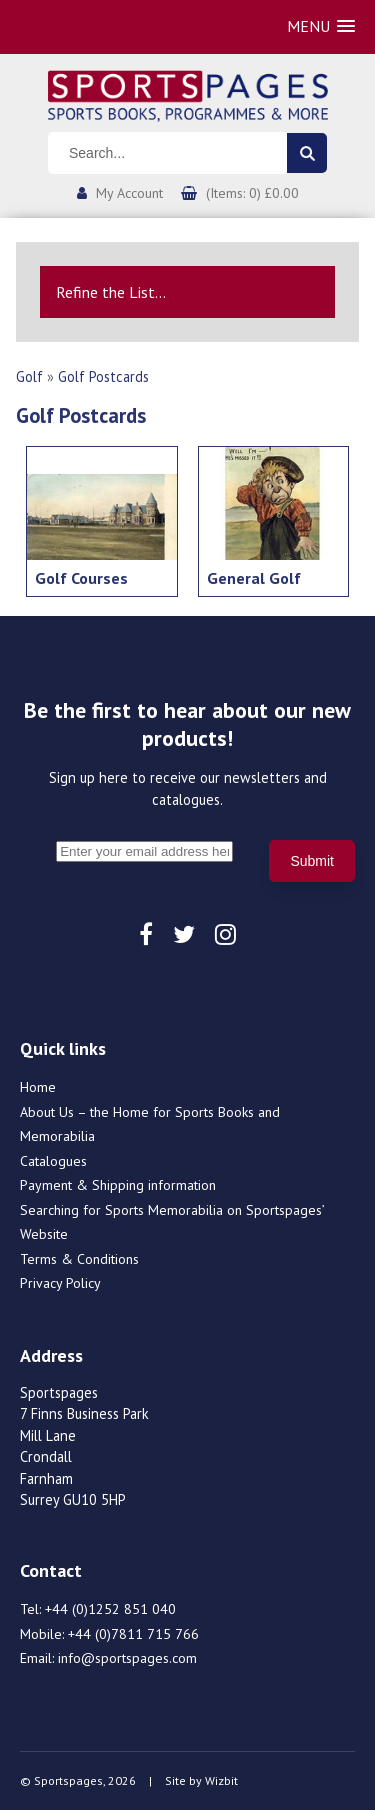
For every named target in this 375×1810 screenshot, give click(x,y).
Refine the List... (111, 292)
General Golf (254, 578)
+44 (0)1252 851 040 (110, 1609)
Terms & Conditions (79, 1259)
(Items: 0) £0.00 (252, 193)
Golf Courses (81, 578)
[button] (321, 26)
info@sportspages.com (127, 1658)
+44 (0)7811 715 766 (133, 1634)
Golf (29, 376)
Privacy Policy (60, 1283)
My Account (129, 193)
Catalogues (53, 1161)
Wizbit (221, 1780)
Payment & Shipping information (118, 1185)
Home (38, 1087)
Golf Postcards (103, 376)
